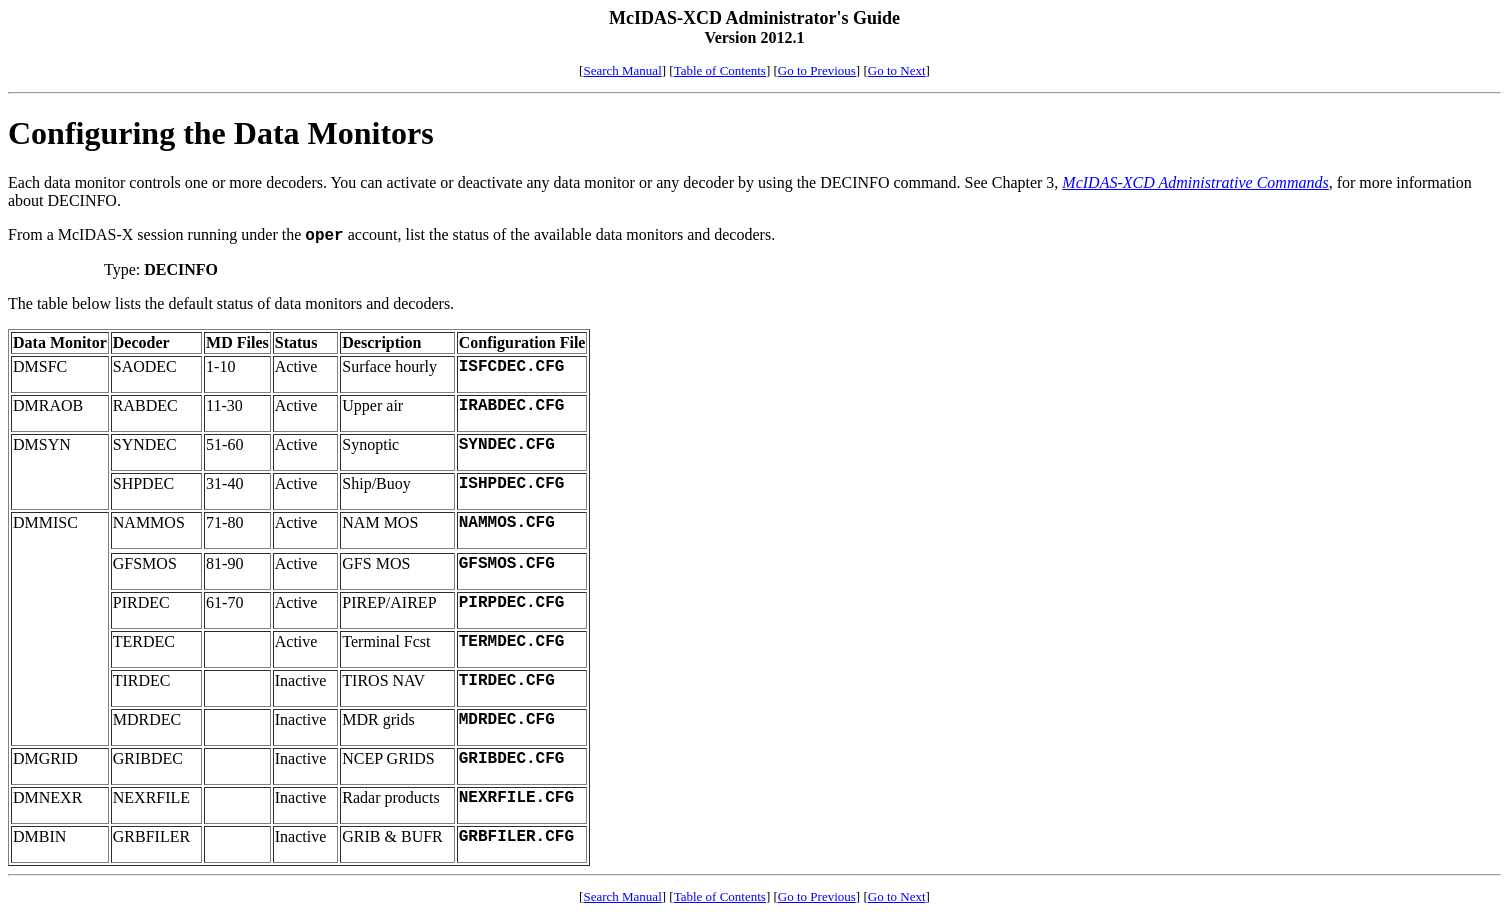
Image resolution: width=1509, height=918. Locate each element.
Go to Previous (817, 70)
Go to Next (897, 70)
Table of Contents (720, 70)
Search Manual (622, 70)
